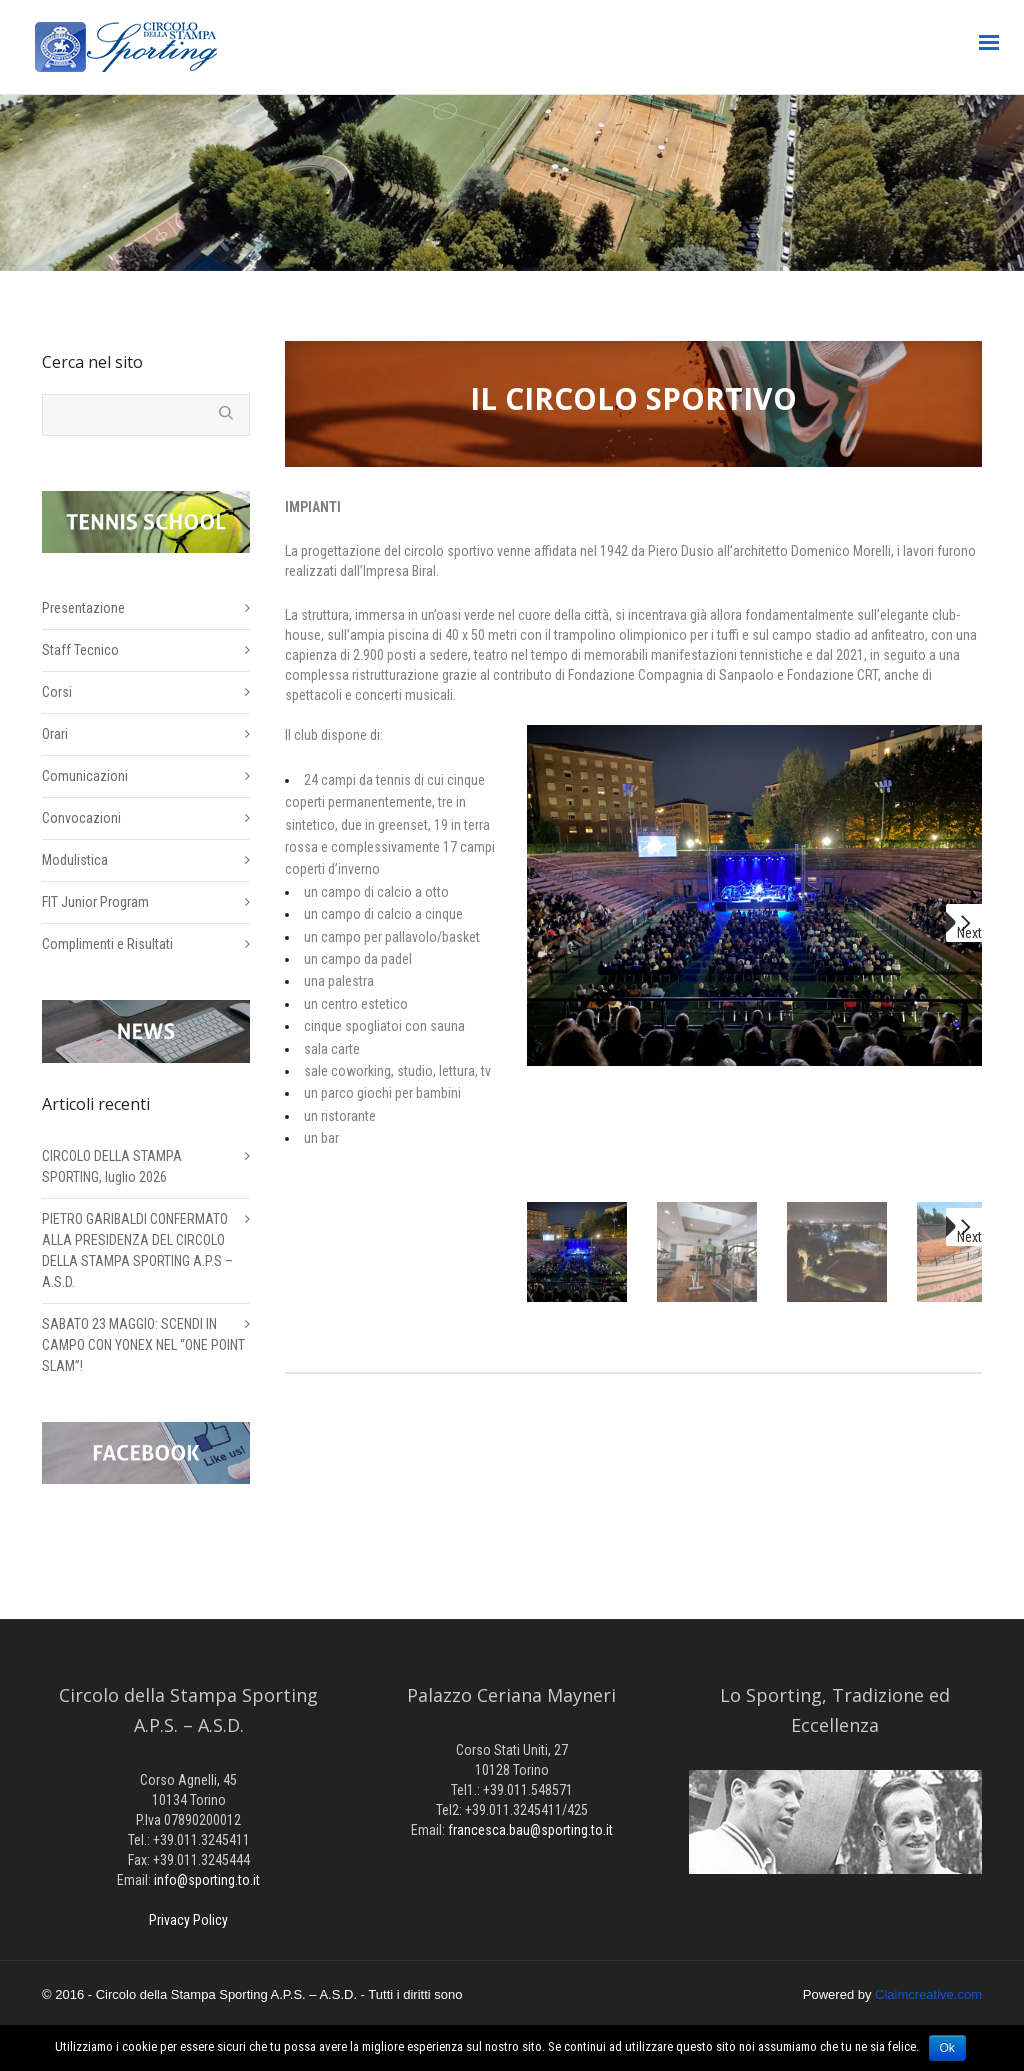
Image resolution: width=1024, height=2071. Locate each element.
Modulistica (75, 860)
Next (969, 933)
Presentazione (83, 608)
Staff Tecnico (80, 650)
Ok (947, 2048)
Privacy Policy (188, 1920)
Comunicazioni (85, 776)
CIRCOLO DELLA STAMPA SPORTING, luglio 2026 (112, 1166)
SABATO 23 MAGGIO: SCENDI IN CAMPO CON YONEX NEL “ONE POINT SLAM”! (143, 1345)
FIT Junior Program (95, 902)
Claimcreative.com (928, 1994)
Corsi (57, 692)
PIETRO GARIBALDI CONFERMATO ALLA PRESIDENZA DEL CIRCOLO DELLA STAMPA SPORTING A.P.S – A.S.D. (137, 1250)
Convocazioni (81, 818)
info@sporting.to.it (207, 1880)
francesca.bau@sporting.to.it (530, 1830)
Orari (55, 734)
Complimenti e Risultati (107, 944)
